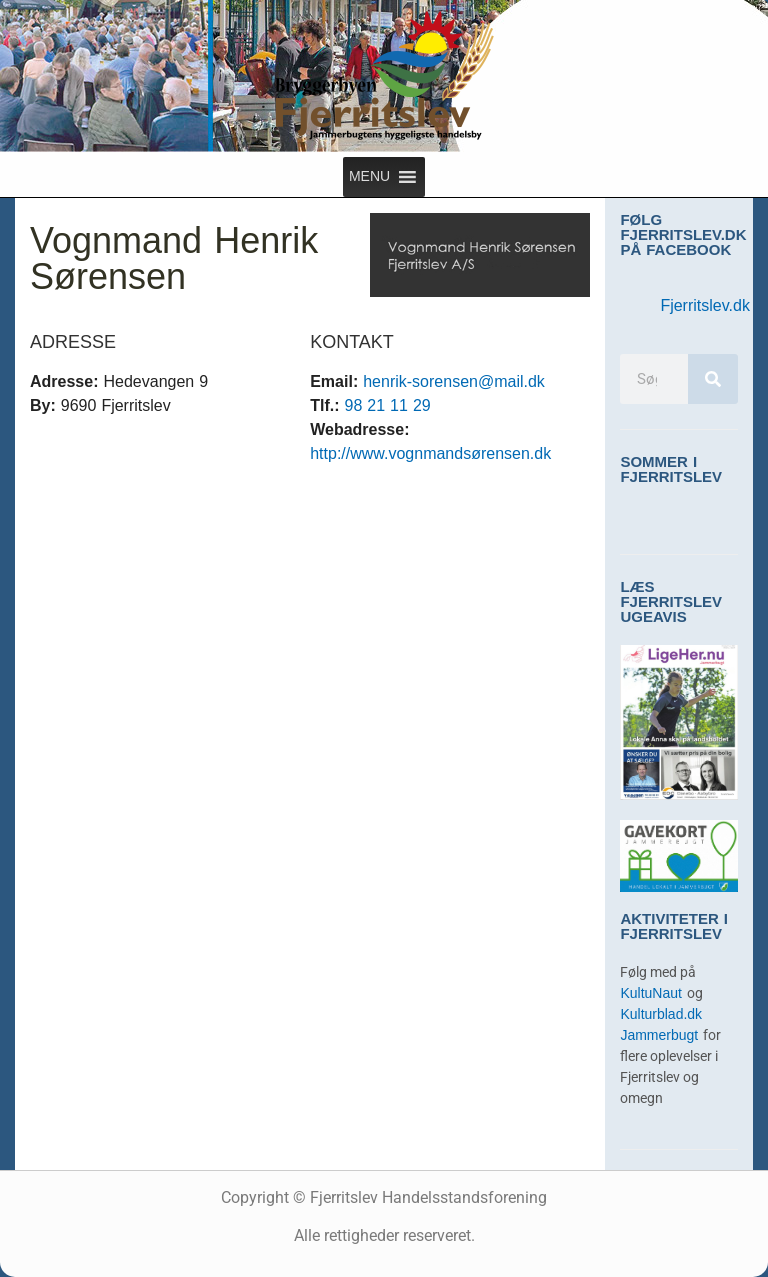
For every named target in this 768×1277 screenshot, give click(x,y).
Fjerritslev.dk (705, 305)
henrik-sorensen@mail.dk (454, 381)
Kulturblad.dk (661, 1014)
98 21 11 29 (388, 405)
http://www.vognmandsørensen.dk (430, 453)
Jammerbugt (661, 1035)
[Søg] (713, 379)
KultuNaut (653, 993)
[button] (369, 177)
